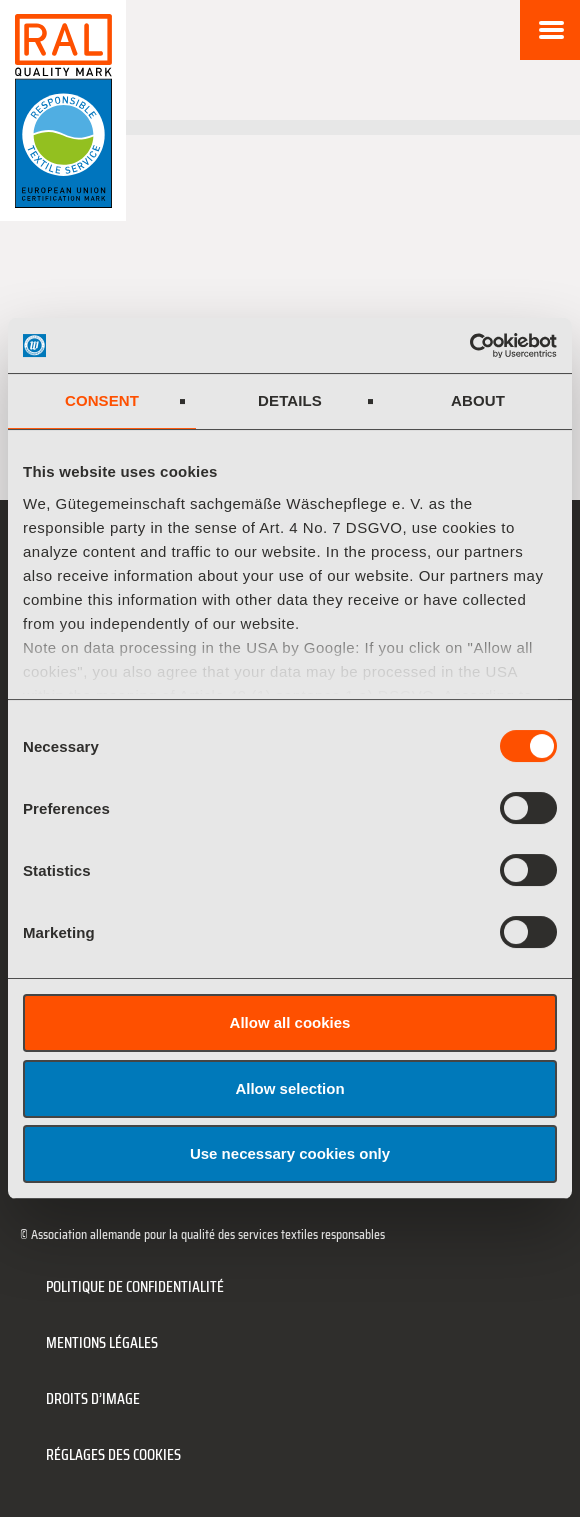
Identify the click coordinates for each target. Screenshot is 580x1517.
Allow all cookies (290, 1022)
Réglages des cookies (113, 1454)
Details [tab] (290, 400)
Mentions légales (102, 1342)
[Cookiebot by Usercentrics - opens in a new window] (469, 346)
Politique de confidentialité (135, 1286)
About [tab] (478, 400)
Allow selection (289, 1088)
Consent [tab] (102, 400)
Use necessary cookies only (290, 1153)
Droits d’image (93, 1398)
